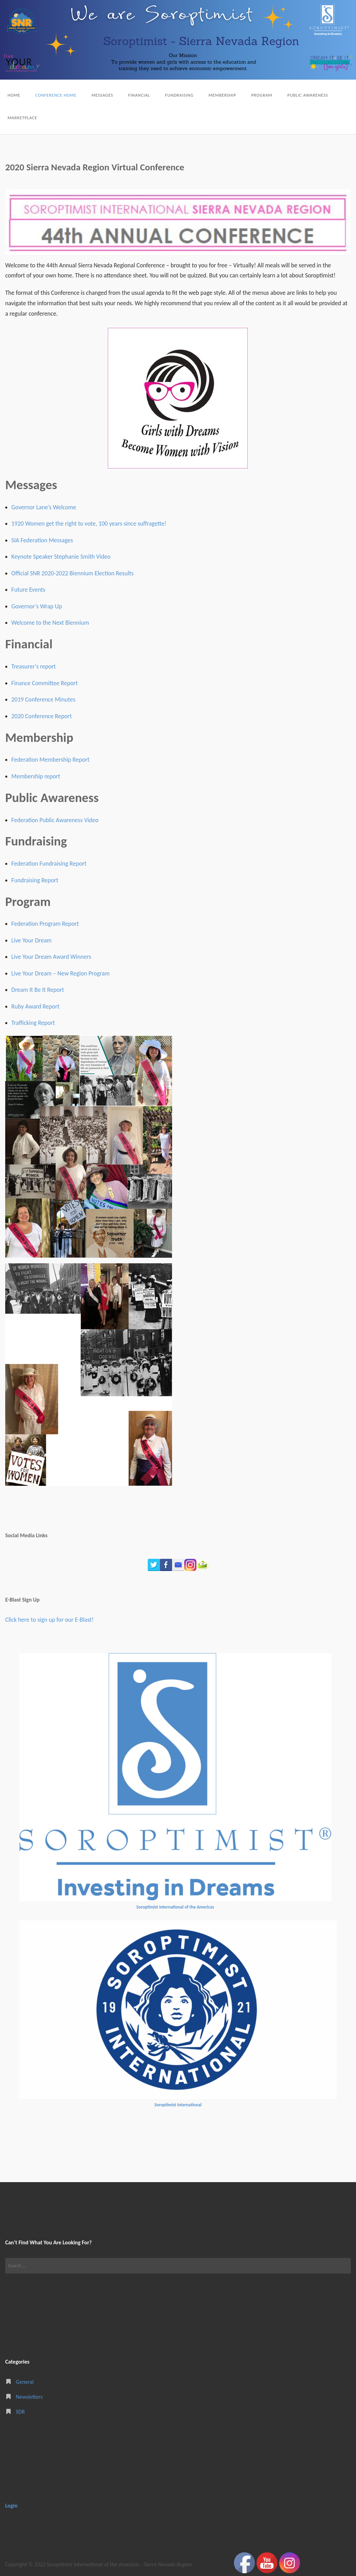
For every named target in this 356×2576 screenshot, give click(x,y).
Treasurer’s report (33, 666)
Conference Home (55, 95)
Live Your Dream (31, 940)
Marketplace (22, 117)
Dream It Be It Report (37, 990)
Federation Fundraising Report (49, 863)
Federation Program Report (45, 923)
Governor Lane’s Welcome (43, 507)
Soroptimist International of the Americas (175, 1907)
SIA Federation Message (41, 540)
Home (14, 95)
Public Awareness (308, 95)
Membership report (35, 776)
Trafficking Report (33, 1023)
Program (262, 95)
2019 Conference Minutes (43, 699)
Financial (139, 95)
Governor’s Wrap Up (36, 606)
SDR (20, 2411)
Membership (222, 95)
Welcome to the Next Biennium (50, 622)
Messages (102, 95)
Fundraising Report (34, 880)
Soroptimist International (178, 2104)
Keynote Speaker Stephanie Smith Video (61, 556)
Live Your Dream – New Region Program (60, 973)
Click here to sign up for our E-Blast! (49, 1619)
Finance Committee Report (44, 683)
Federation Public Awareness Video (55, 820)
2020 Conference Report (41, 716)
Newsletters (29, 2396)
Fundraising (179, 95)
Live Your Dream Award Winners (51, 957)
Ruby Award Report (35, 1006)
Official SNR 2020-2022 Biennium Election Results (72, 573)
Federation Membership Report (50, 759)
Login (11, 2505)
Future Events (28, 589)
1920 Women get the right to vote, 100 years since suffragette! (89, 523)
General (25, 2382)
